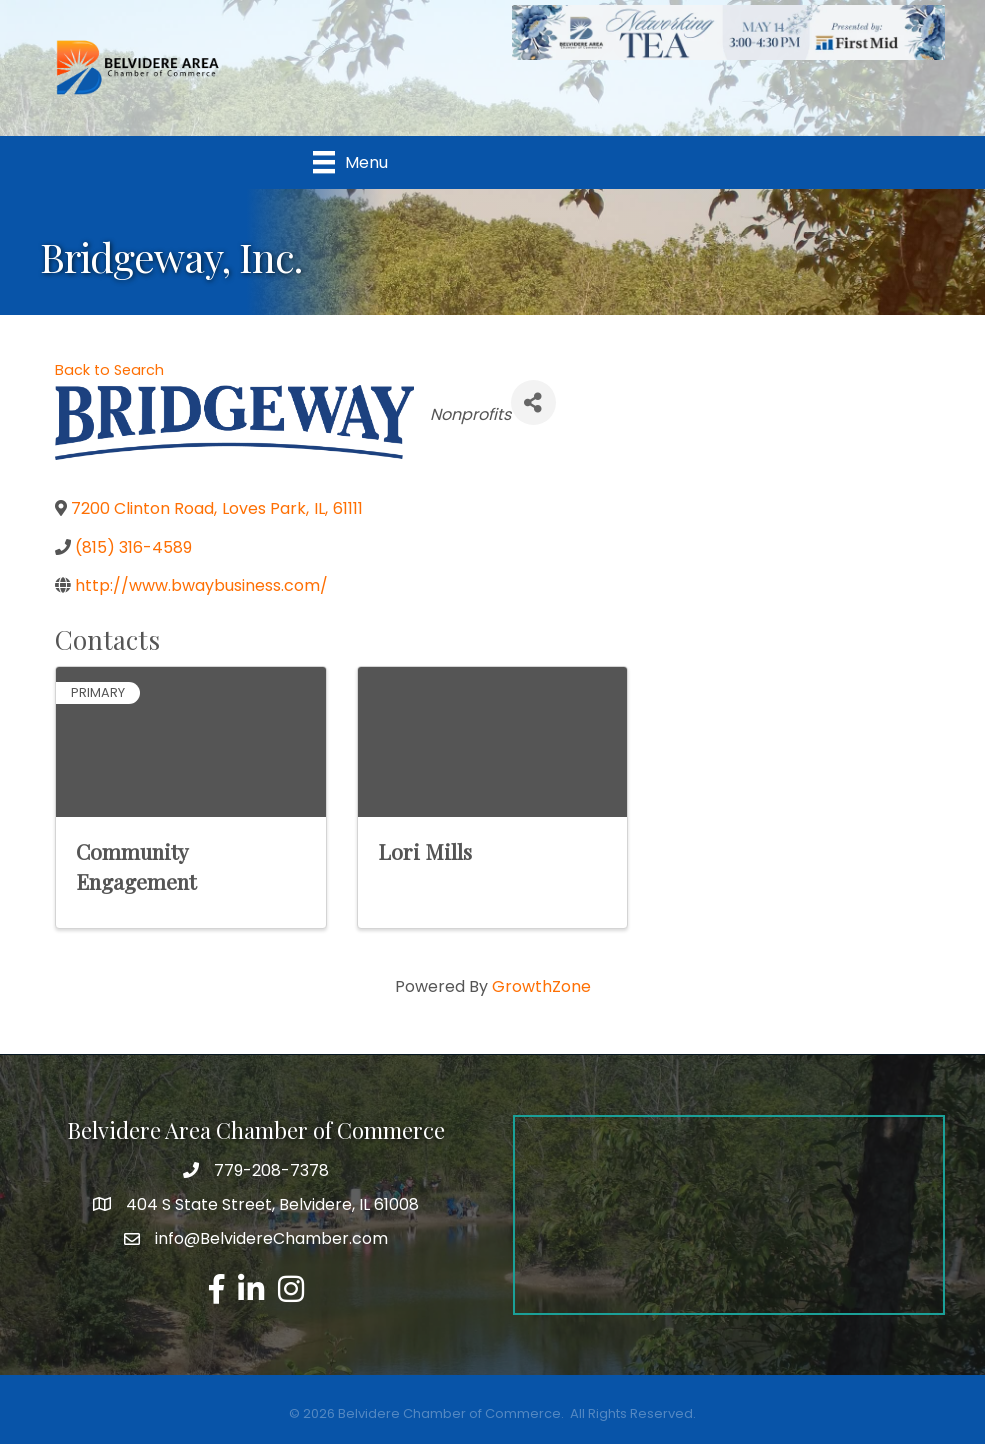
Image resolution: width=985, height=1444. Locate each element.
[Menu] (350, 162)
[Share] (533, 402)
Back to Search (109, 370)
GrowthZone (541, 986)
